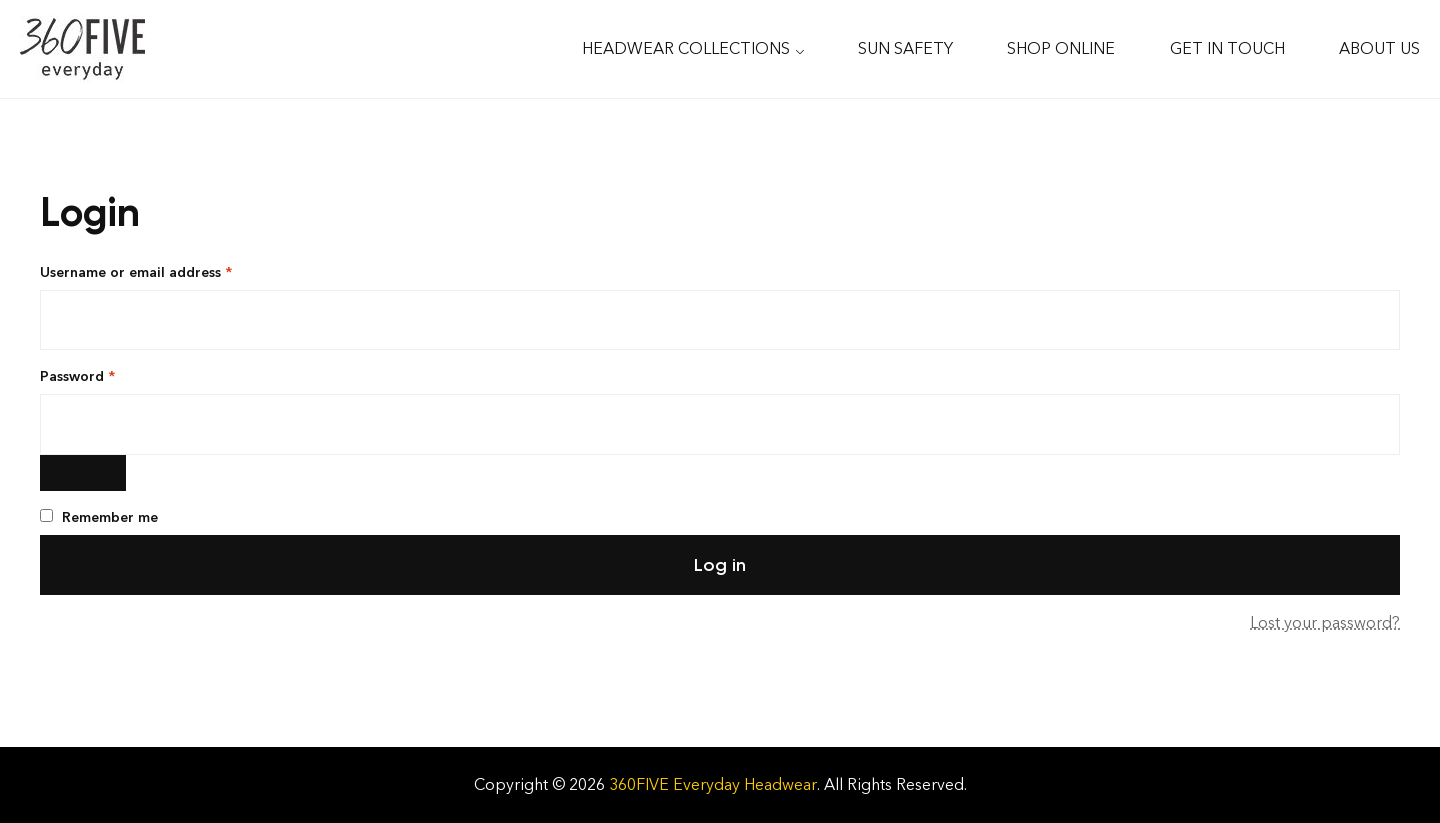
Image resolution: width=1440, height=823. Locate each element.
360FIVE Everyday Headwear (713, 784)
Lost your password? (1325, 622)
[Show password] (83, 473)
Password (107, 375)
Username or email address (166, 271)
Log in (720, 565)
